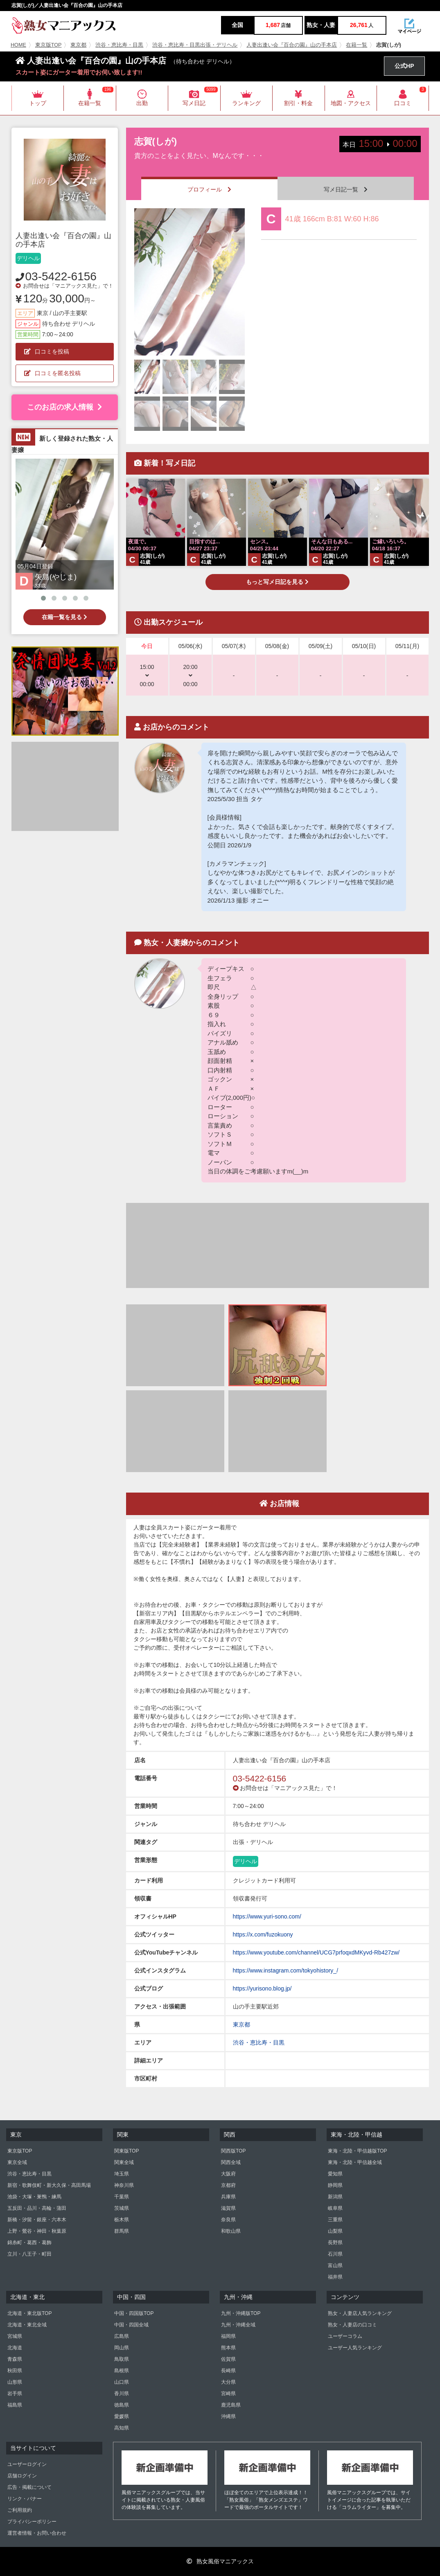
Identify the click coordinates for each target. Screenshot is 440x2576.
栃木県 (121, 2219)
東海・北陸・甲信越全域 (355, 2162)
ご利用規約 (19, 2510)
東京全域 (17, 2162)
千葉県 (121, 2197)
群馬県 (121, 2231)
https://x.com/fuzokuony (263, 1934)
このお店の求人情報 (64, 407)
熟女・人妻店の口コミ (352, 2325)
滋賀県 (228, 2208)
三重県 (335, 2219)
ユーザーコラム (345, 2336)
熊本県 (228, 2348)
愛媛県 (121, 2416)
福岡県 (228, 2336)
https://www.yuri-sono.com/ (267, 1916)
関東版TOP (126, 2151)
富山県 (335, 2265)
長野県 (335, 2242)
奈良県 (228, 2219)
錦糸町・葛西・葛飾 (29, 2242)
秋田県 (14, 2370)
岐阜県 (335, 2208)
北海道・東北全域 (27, 2325)
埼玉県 (121, 2174)
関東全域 (124, 2162)
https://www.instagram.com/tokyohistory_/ (285, 1970)
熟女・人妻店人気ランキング (360, 2313)
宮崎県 (228, 2393)
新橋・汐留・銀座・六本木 (36, 2219)
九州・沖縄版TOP (240, 2313)
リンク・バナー (24, 2499)
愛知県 (335, 2174)
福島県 (14, 2405)
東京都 (78, 45)
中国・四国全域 (131, 2325)
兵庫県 (228, 2197)
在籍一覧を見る (64, 617)
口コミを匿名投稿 (52, 373)
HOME (18, 45)
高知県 (121, 2428)
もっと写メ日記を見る (277, 582)
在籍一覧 (356, 45)
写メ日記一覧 (346, 189)
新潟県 (335, 2197)
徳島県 (121, 2405)
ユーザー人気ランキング (355, 2348)
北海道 (14, 2348)
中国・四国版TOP (133, 2313)
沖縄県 (228, 2416)
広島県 (121, 2336)
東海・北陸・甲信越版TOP (357, 2151)
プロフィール (209, 189)
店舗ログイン (22, 2476)
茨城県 (121, 2208)
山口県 (121, 2382)
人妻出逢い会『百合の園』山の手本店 (291, 45)
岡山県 (121, 2348)
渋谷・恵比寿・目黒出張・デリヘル (194, 45)
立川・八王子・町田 (29, 2254)
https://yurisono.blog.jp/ (262, 1988)
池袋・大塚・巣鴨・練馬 (34, 2197)
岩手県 (14, 2393)
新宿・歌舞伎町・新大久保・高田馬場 (49, 2185)
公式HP (404, 66)
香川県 (121, 2393)
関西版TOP (233, 2151)
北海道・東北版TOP (29, 2313)
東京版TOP (48, 45)
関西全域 (231, 2162)
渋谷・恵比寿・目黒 (119, 45)
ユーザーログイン (27, 2464)
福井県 (335, 2277)
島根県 (121, 2370)
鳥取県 (121, 2359)
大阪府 (228, 2174)
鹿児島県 (231, 2405)
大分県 (228, 2382)
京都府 (228, 2185)
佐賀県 (228, 2359)
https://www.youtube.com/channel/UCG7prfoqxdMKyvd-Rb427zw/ (316, 1952)
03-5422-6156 (61, 276)
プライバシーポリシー (31, 2521)
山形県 (14, 2382)
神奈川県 (124, 2185)
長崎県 (228, 2370)
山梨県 (335, 2231)
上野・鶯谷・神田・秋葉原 (36, 2231)
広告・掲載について (29, 2487)
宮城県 (14, 2336)
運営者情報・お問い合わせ (36, 2533)
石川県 (335, 2254)
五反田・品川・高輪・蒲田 (36, 2208)
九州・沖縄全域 (238, 2325)
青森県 (14, 2359)
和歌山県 (231, 2231)
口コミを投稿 (46, 351)
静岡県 (335, 2185)
